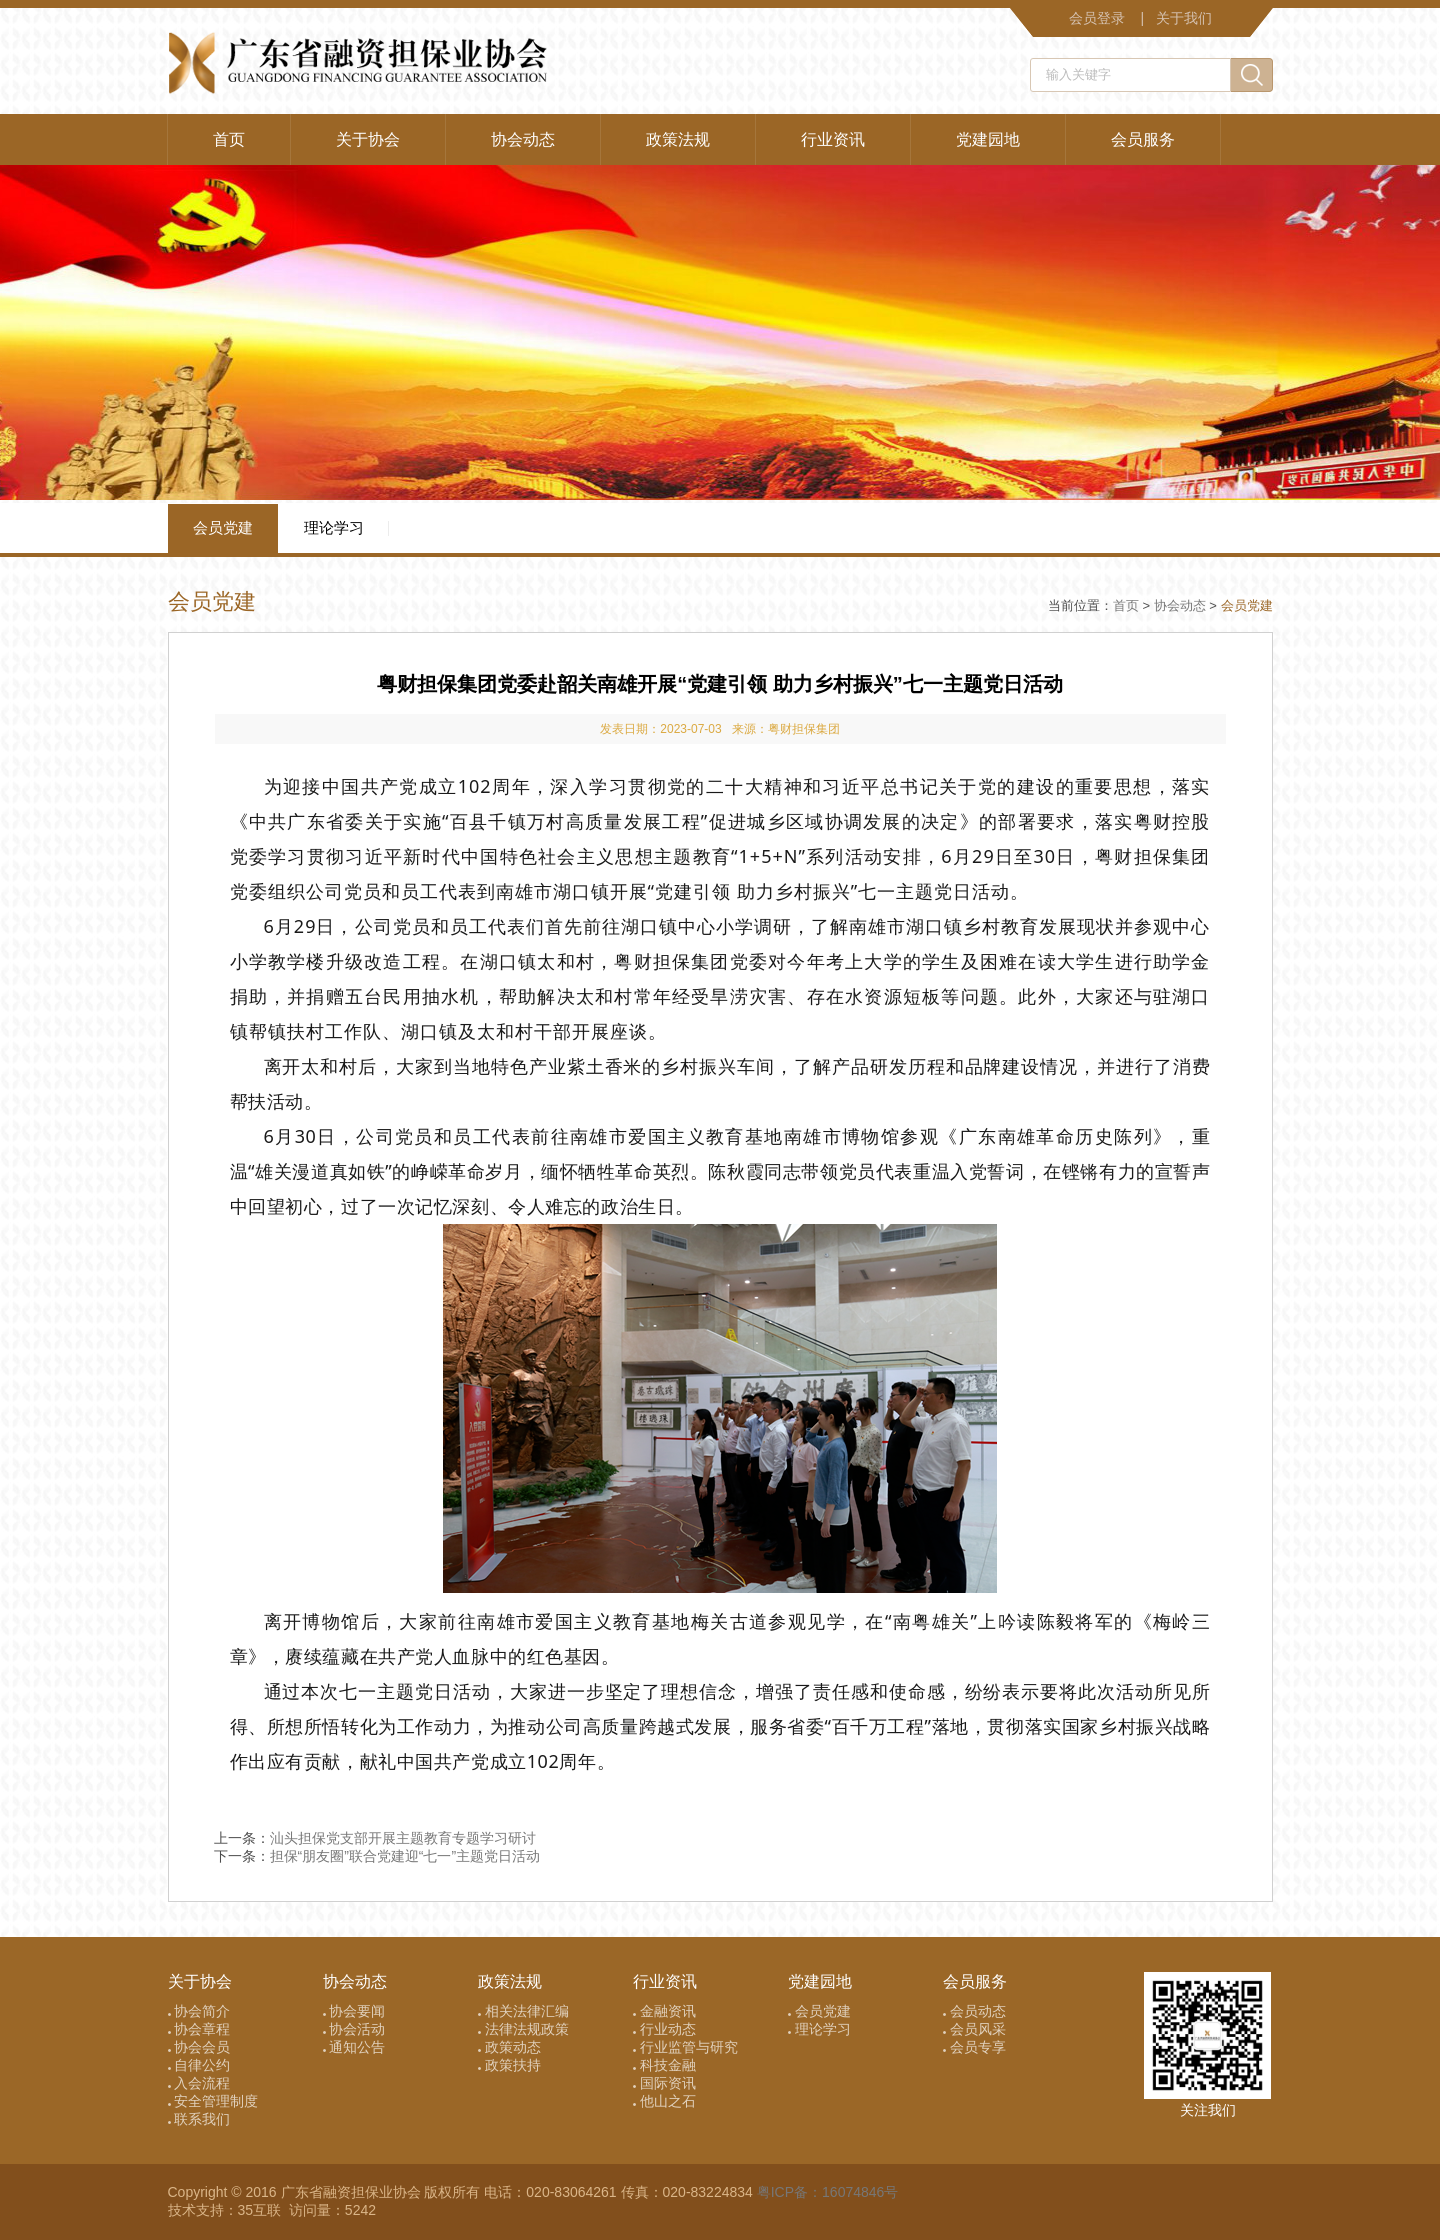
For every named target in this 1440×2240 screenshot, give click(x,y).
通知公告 (354, 2047)
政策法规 (678, 139)
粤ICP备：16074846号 (828, 2192)
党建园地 (988, 139)
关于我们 (1184, 18)
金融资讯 (664, 2011)
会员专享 (974, 2047)
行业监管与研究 (685, 2047)
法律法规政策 (523, 2029)
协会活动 (354, 2029)
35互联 (261, 2210)
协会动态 (523, 139)
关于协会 (368, 139)
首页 (229, 139)
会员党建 (223, 527)
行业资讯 (833, 139)
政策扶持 (509, 2065)
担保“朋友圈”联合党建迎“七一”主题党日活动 (405, 1856)
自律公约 (199, 2065)
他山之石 (664, 2101)
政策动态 (509, 2047)
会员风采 (974, 2029)
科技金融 (664, 2065)
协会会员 (199, 2047)
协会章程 (199, 2029)
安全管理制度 (213, 2101)
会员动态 (974, 2011)
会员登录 (1097, 18)
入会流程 (199, 2083)
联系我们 (199, 2119)
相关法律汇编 (523, 2011)
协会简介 (199, 2011)
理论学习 (334, 527)
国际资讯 (664, 2083)
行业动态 (664, 2029)
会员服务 (1143, 139)
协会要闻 (354, 2011)
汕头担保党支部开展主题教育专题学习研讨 (403, 1838)
